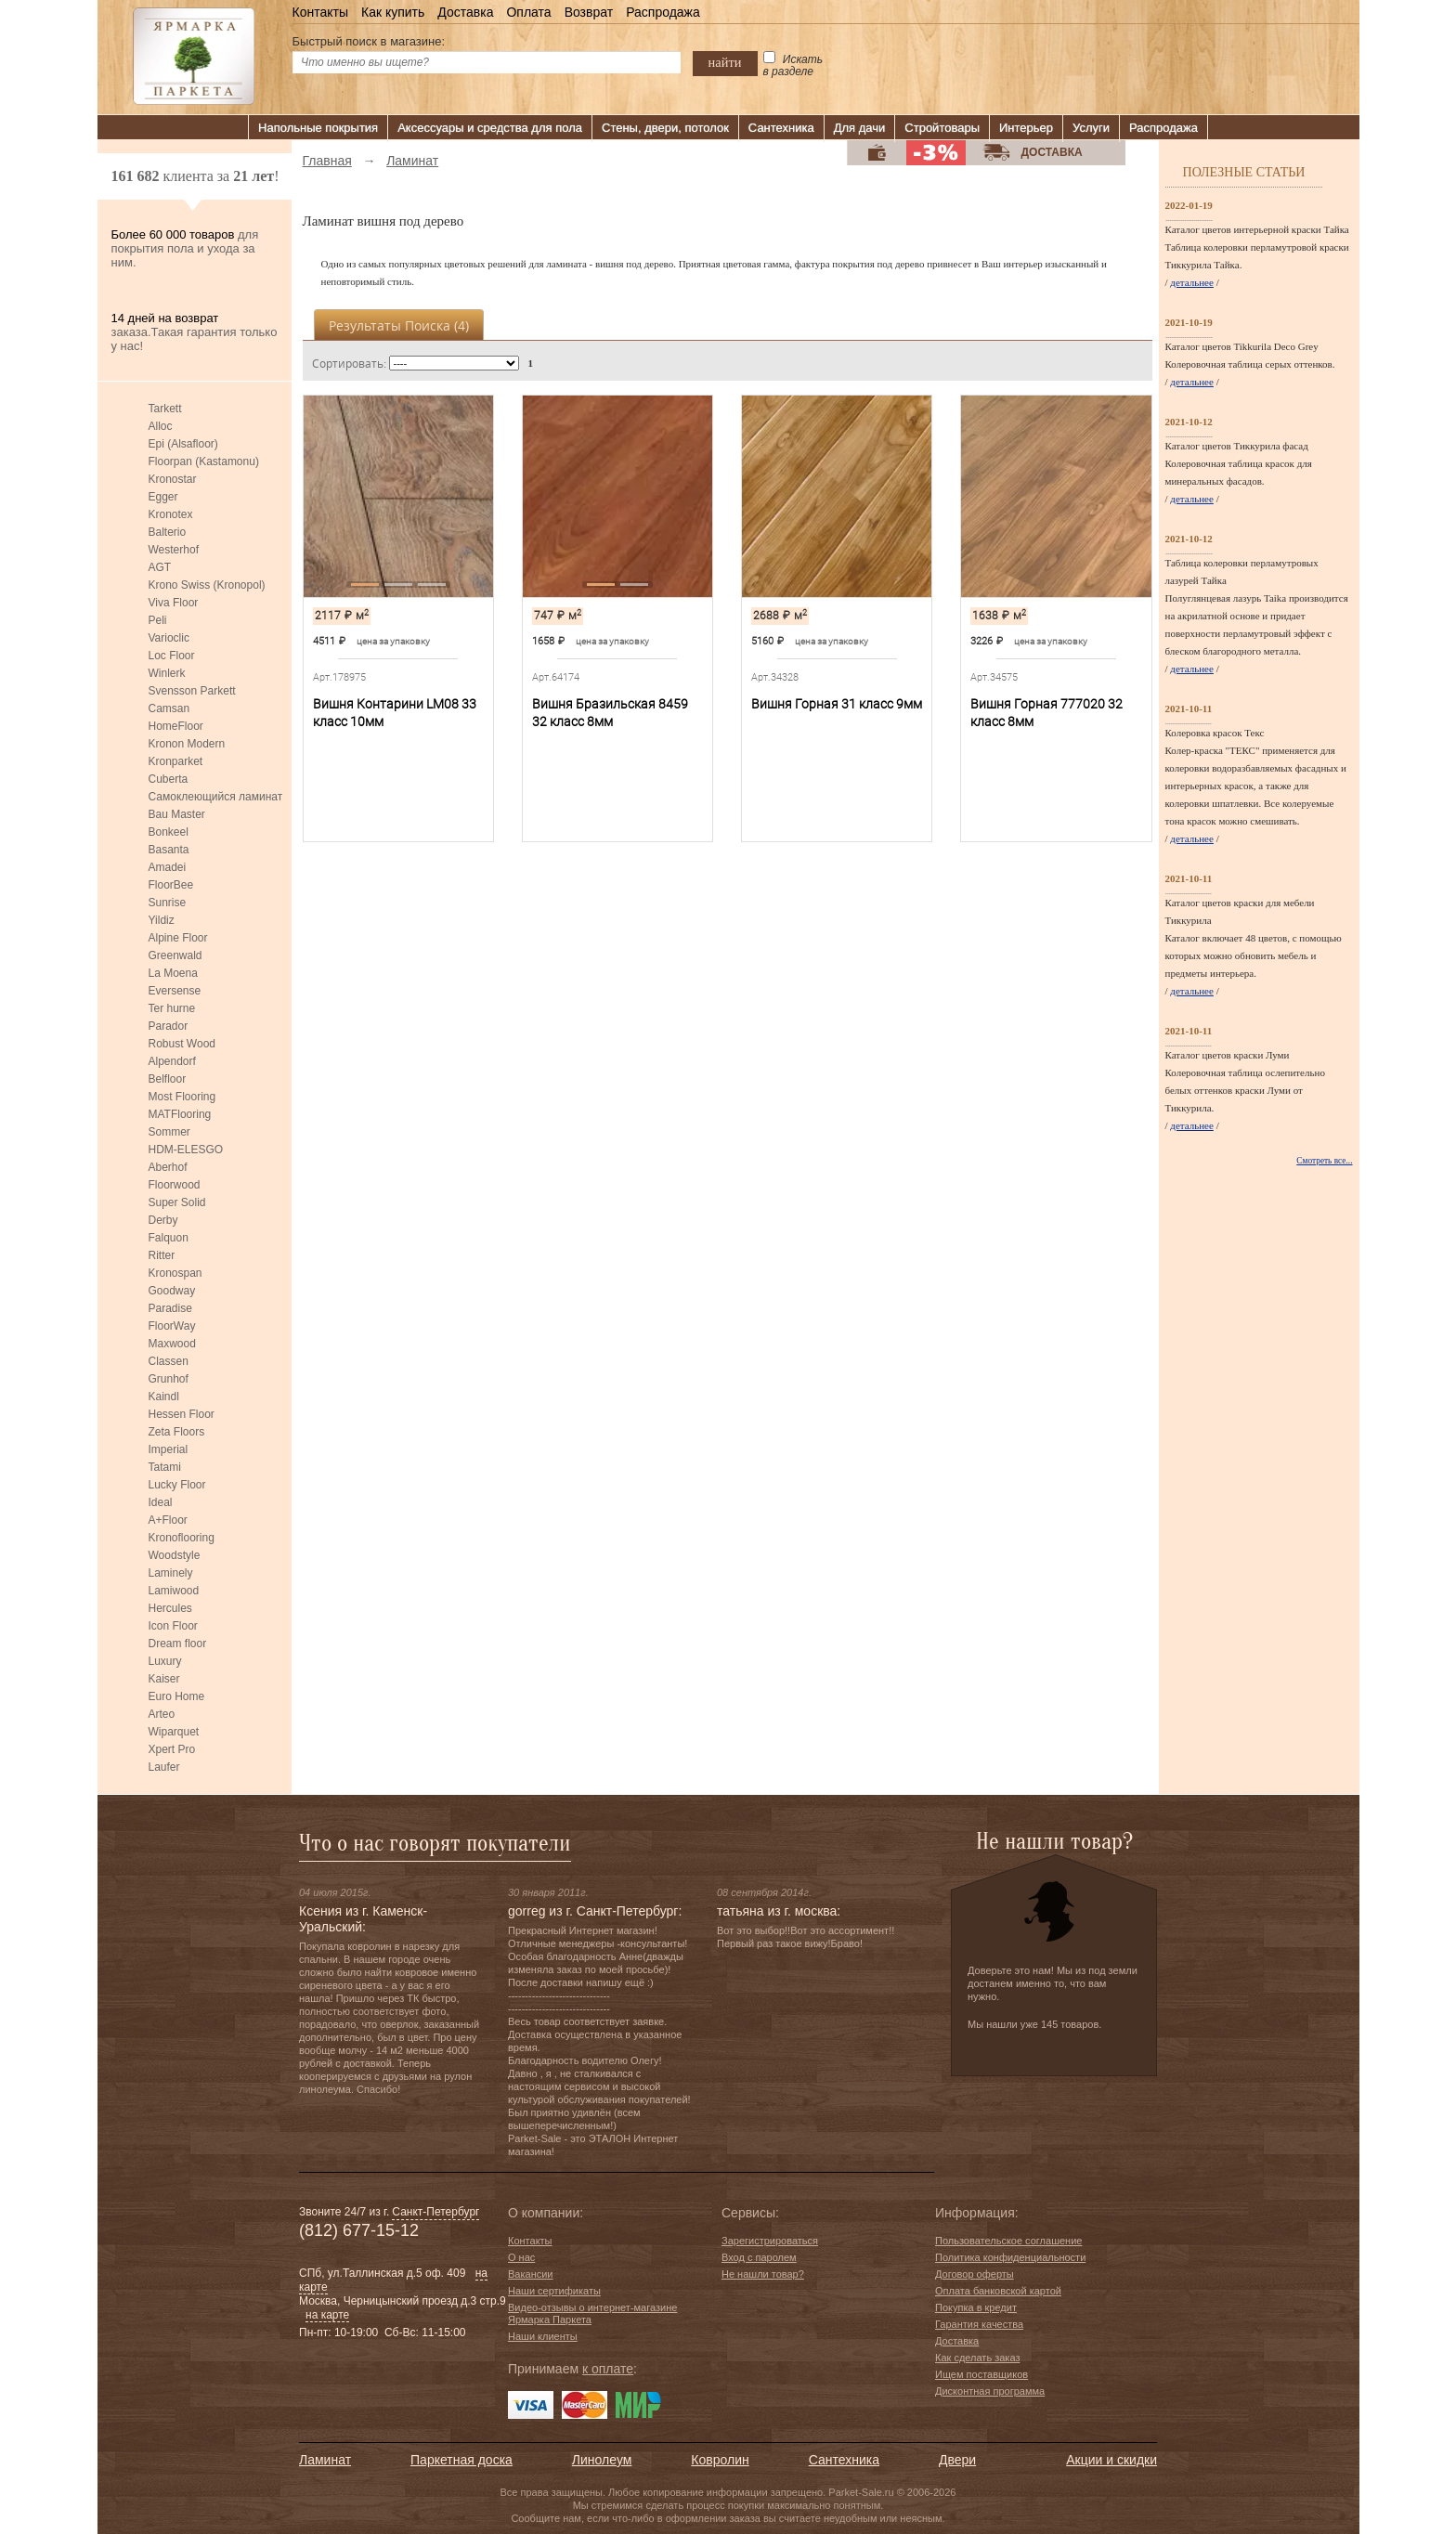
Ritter (162, 1255)
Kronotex (171, 514)
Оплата (528, 12)
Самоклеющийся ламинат (216, 796)
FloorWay (172, 1325)
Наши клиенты (543, 2336)
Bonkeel (168, 831)
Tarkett (165, 408)
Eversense (175, 990)
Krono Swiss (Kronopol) (207, 584)
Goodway (172, 1290)
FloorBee (171, 884)
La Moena (173, 973)
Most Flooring (182, 1096)
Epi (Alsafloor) (183, 443)
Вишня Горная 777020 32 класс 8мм (1046, 712)
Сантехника (781, 128)
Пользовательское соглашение (1008, 2240)
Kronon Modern (187, 743)
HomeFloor (176, 726)
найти (725, 62)
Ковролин (719, 2459)
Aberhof (168, 1167)
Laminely (171, 1572)
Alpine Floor (178, 937)
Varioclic (169, 637)
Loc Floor (172, 655)
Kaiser (164, 1678)
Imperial (168, 1449)
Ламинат (325, 2459)
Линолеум (601, 2459)
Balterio (168, 532)
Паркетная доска (461, 2459)
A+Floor (168, 1520)
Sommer (169, 1131)
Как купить (392, 12)
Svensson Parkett (192, 690)
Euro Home (177, 1696)
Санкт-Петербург (435, 2211)
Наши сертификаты (554, 2290)
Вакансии (530, 2274)
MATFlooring (180, 1114)
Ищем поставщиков (981, 2374)
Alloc (161, 426)
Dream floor (178, 1643)
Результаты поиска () (399, 325)
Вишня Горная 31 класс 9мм (836, 703)
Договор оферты (974, 2274)
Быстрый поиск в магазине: (369, 41)
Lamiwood (174, 1590)
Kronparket (176, 761)
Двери (957, 2459)
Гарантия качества (979, 2324)
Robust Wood (182, 1043)
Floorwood (175, 1184)
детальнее (1192, 282)
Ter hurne (172, 1008)
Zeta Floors (177, 1431)
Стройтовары (942, 128)
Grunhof (168, 1378)
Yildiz (162, 920)
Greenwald (175, 955)
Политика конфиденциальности (1010, 2257)
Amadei (168, 867)
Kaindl (164, 1396)
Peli (158, 620)
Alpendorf (172, 1061)
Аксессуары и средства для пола (489, 128)
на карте (327, 2314)
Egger (163, 496)
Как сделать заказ (977, 2357)
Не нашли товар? (763, 2274)
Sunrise (168, 902)
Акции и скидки (1111, 2459)
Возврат (589, 12)
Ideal (161, 1502)
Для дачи (860, 128)
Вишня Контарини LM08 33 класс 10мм (394, 712)
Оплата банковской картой (998, 2290)
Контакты (320, 12)
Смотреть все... (1324, 1160)
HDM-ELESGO (186, 1149)
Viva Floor (174, 602)
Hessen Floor (181, 1414)
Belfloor (168, 1078)
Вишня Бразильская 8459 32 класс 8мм (610, 712)
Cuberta (168, 779)
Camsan (169, 708)
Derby (163, 1220)
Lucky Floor (177, 1484)
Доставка (465, 12)
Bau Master (177, 814)
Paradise (170, 1308)
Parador (168, 1026)
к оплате (607, 2368)
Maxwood (172, 1343)
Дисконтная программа (990, 2391)
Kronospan (175, 1273)
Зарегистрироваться (770, 2240)
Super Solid (177, 1202)
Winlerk (167, 673)
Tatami (165, 1467)
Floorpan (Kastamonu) (204, 461)
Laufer (164, 1767)
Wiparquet (174, 1731)
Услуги (1091, 128)
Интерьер (1026, 128)
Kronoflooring (181, 1537)
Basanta (169, 849)
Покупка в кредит (976, 2307)
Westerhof (174, 549)
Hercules (170, 1608)
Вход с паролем (759, 2257)
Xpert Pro (172, 1749)
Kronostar (173, 479)
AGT (160, 567)
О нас (521, 2257)
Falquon (168, 1237)
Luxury (165, 1661)
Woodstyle (175, 1555)
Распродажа (663, 12)
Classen (168, 1361)
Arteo (162, 1714)
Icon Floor (173, 1625)
